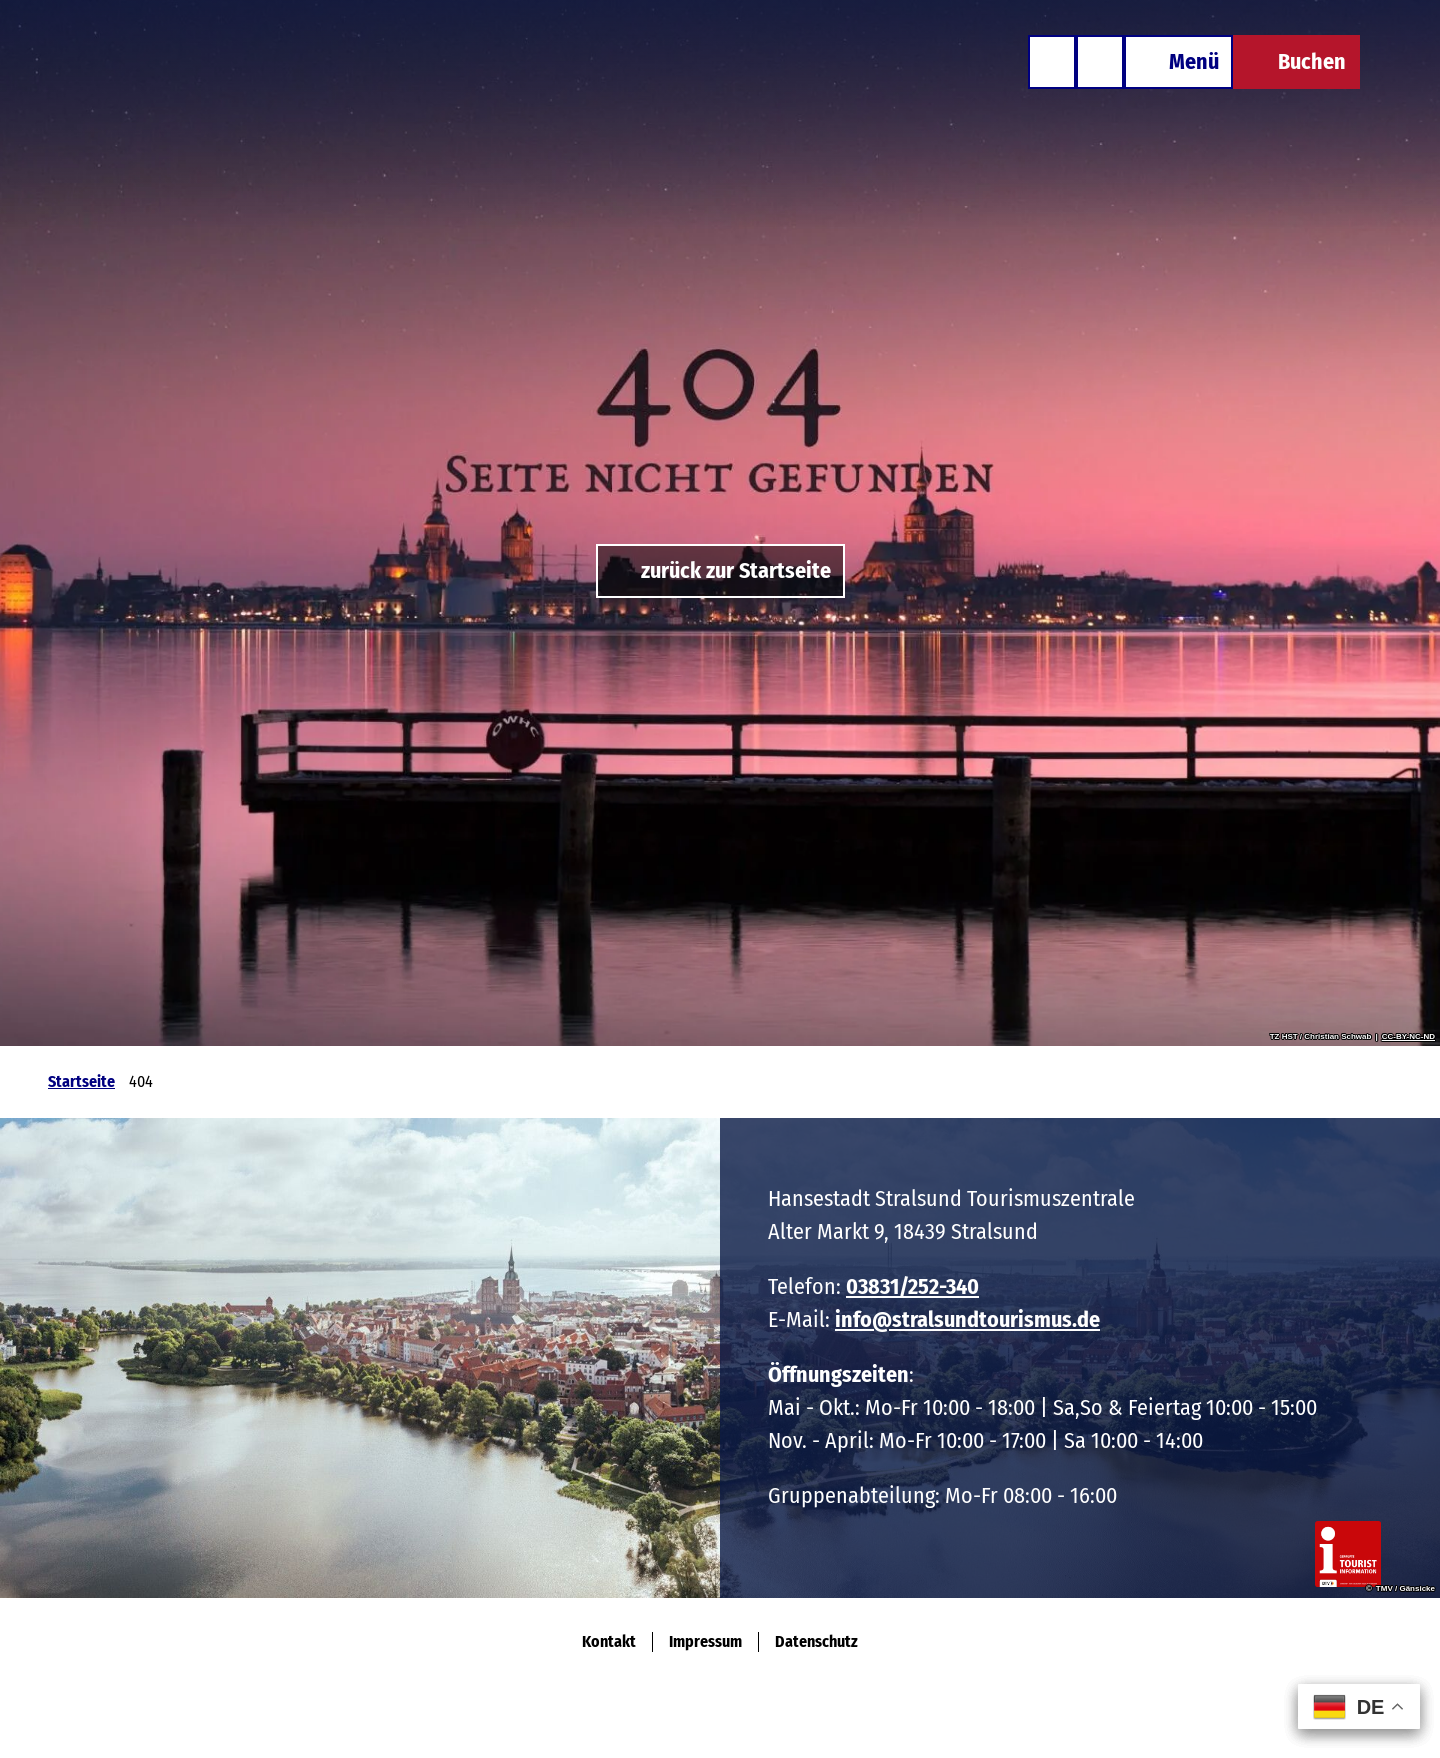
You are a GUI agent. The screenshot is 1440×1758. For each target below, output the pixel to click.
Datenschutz (816, 1641)
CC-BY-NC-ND (1408, 1037)
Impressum (705, 1641)
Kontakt (609, 1641)
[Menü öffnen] (1178, 62)
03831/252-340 (912, 1286)
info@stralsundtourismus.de (967, 1319)
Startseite (81, 1081)
